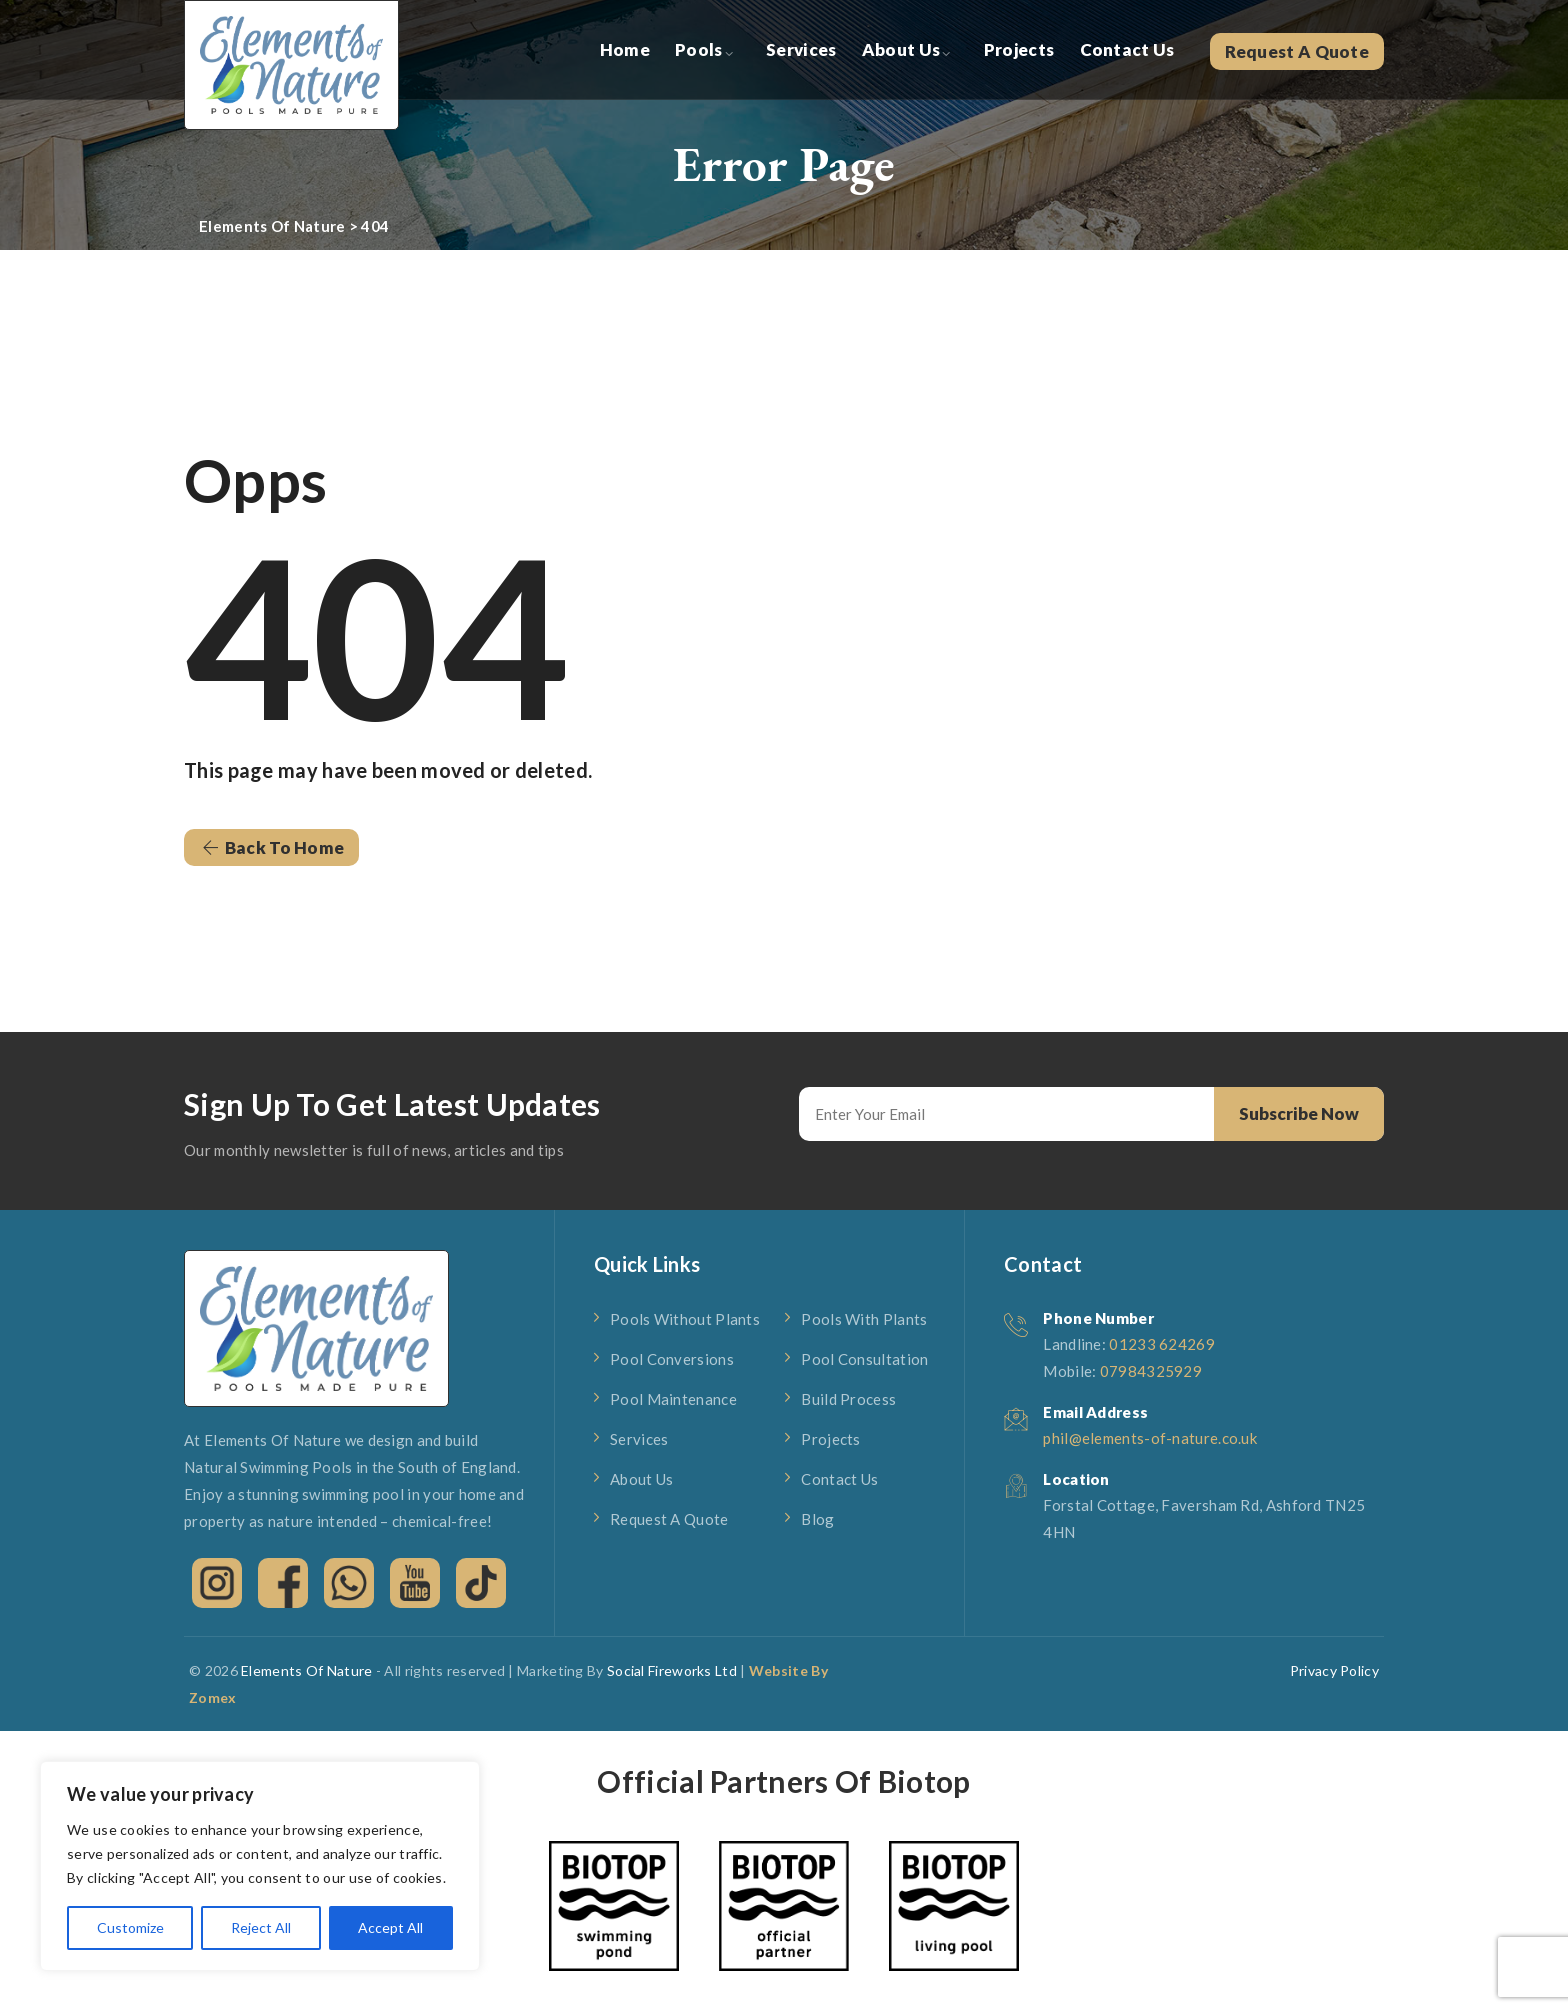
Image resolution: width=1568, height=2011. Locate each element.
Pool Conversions (672, 1359)
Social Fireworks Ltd (672, 1670)
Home (625, 49)
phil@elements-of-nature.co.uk (1150, 1438)
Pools (699, 49)
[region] (260, 1866)
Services (801, 49)
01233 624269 (1162, 1344)
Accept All (390, 1927)
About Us (901, 49)
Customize (130, 1927)
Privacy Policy (1334, 1670)
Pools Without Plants (685, 1319)
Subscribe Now (1299, 1113)
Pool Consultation (864, 1359)
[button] (271, 847)
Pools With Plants (864, 1319)
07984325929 (1151, 1371)
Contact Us (1127, 49)
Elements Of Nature (306, 1670)
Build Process (848, 1399)
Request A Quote (1297, 51)
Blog (817, 1519)
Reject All (261, 1927)
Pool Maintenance (673, 1399)
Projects (1019, 49)
